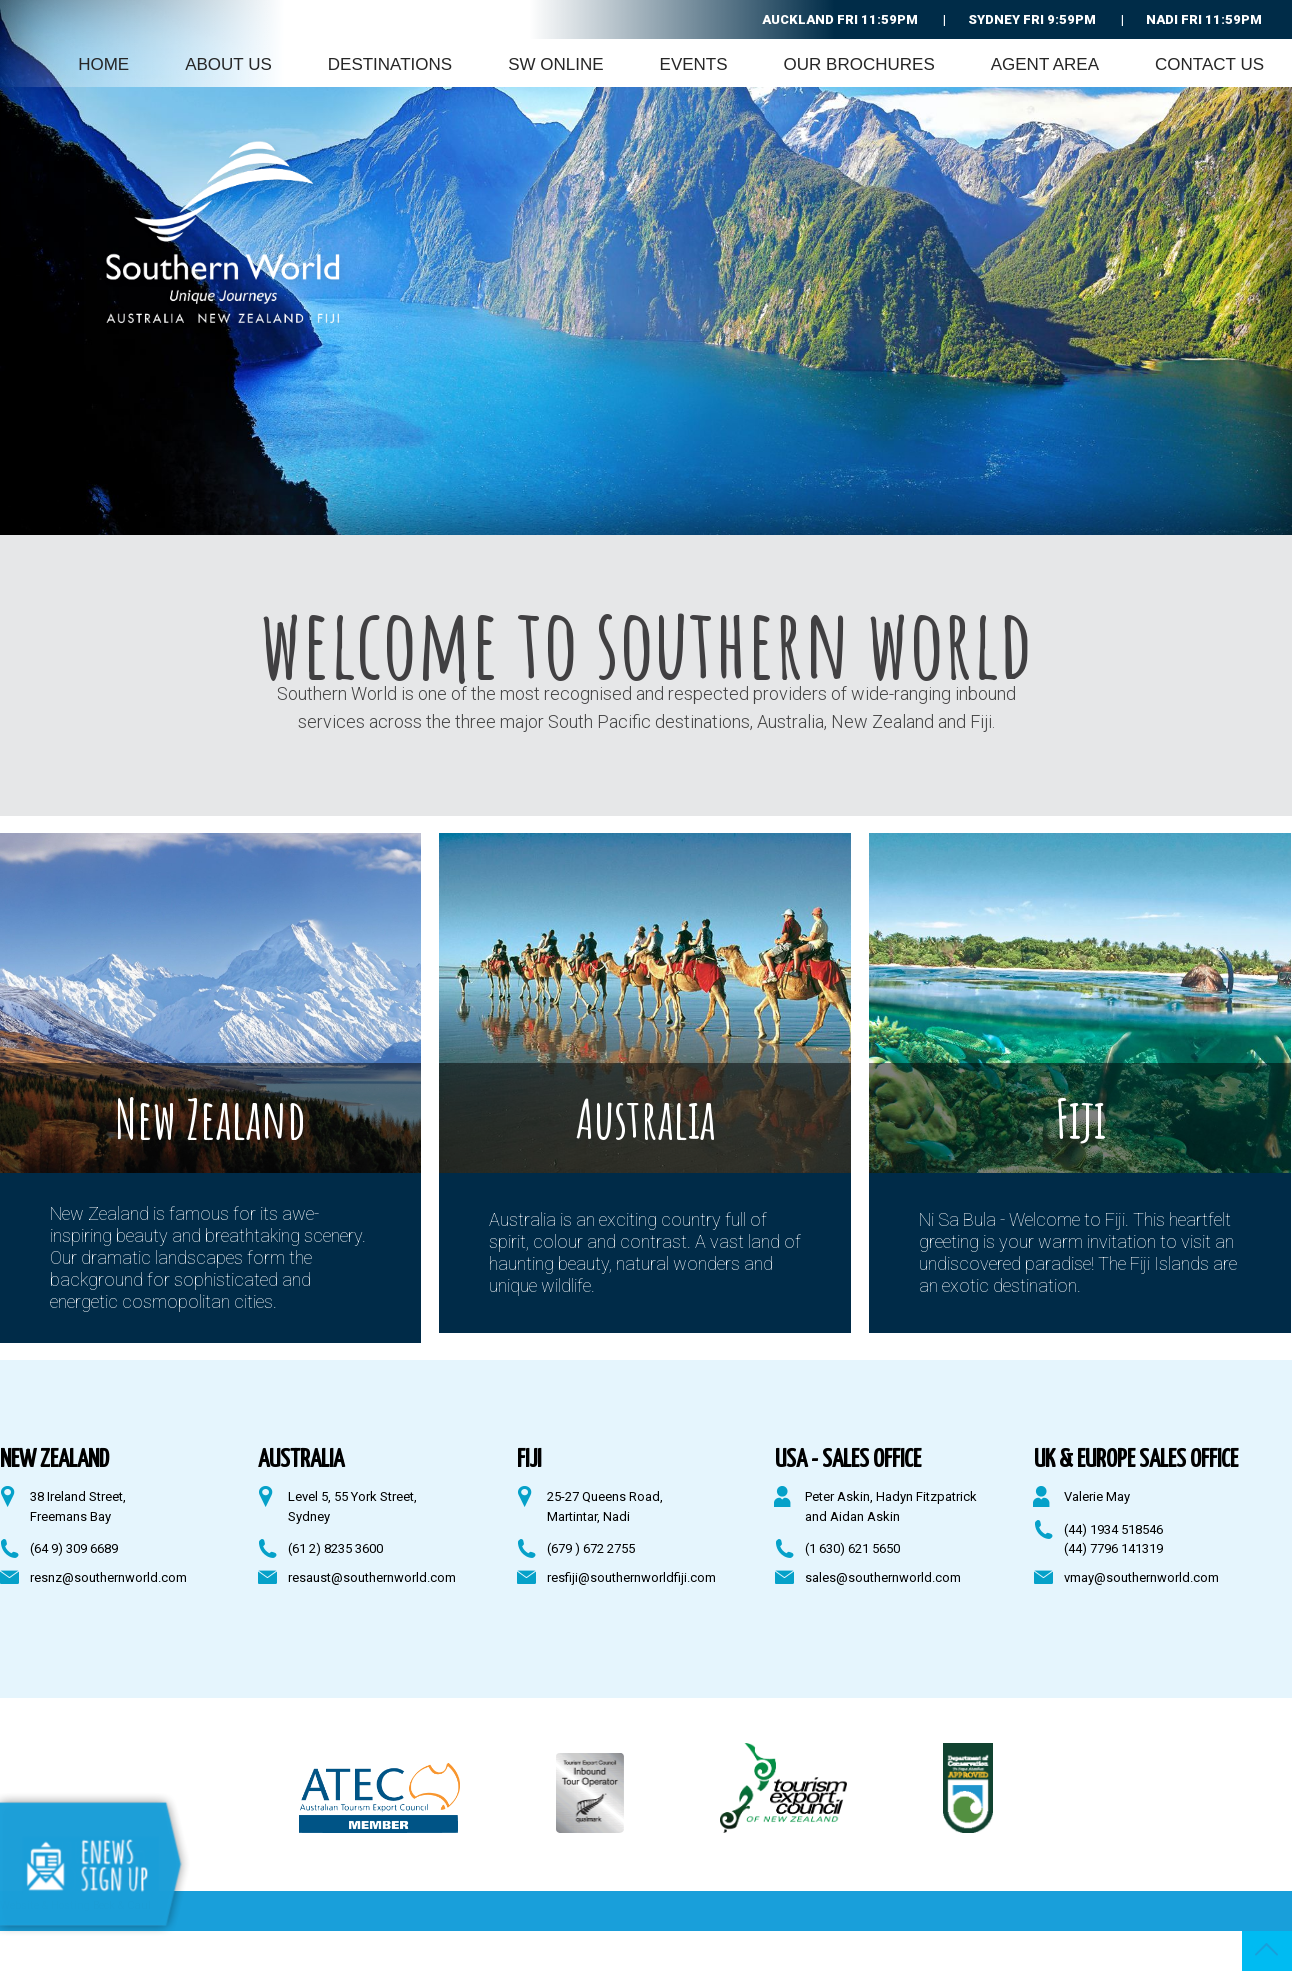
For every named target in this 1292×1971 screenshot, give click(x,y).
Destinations (390, 64)
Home (103, 64)
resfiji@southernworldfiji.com (631, 1577)
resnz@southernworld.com (108, 1577)
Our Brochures (859, 64)
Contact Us (1209, 64)
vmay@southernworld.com (1141, 1577)
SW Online (555, 64)
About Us (228, 64)
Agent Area (1045, 64)
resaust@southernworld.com (372, 1577)
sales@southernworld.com (883, 1577)
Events (694, 64)
